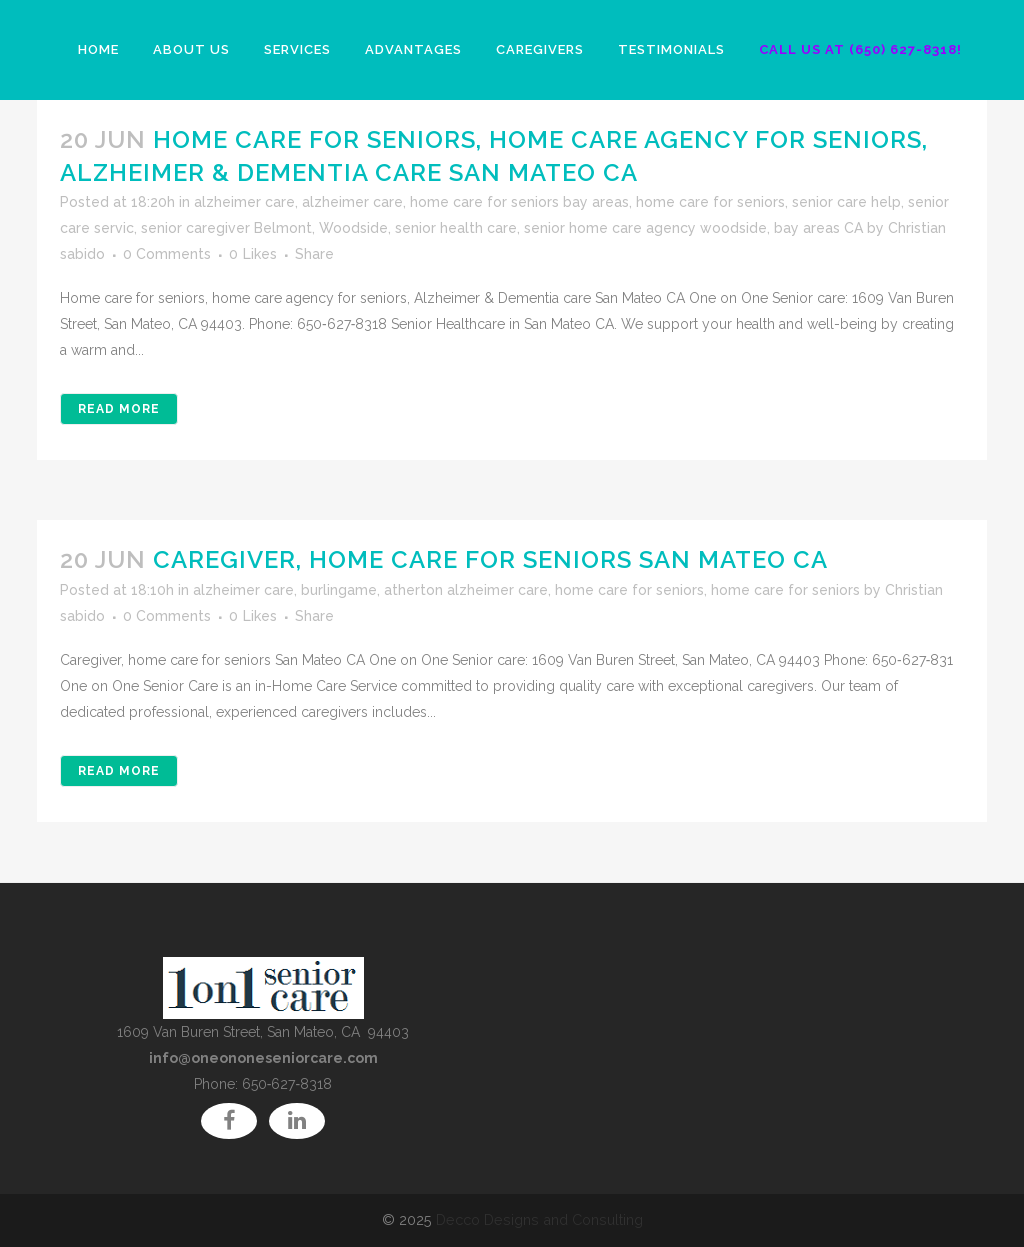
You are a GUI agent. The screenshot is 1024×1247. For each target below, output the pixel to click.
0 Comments (167, 254)
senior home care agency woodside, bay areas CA (693, 228)
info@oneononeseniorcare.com (263, 1058)
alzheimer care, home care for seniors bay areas (465, 202)
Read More (119, 409)
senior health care (456, 228)
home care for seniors (710, 202)
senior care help (846, 202)
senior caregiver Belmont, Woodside (264, 228)
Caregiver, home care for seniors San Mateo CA (490, 559)
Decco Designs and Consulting (539, 1219)
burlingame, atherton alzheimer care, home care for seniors (502, 590)
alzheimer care (244, 202)
